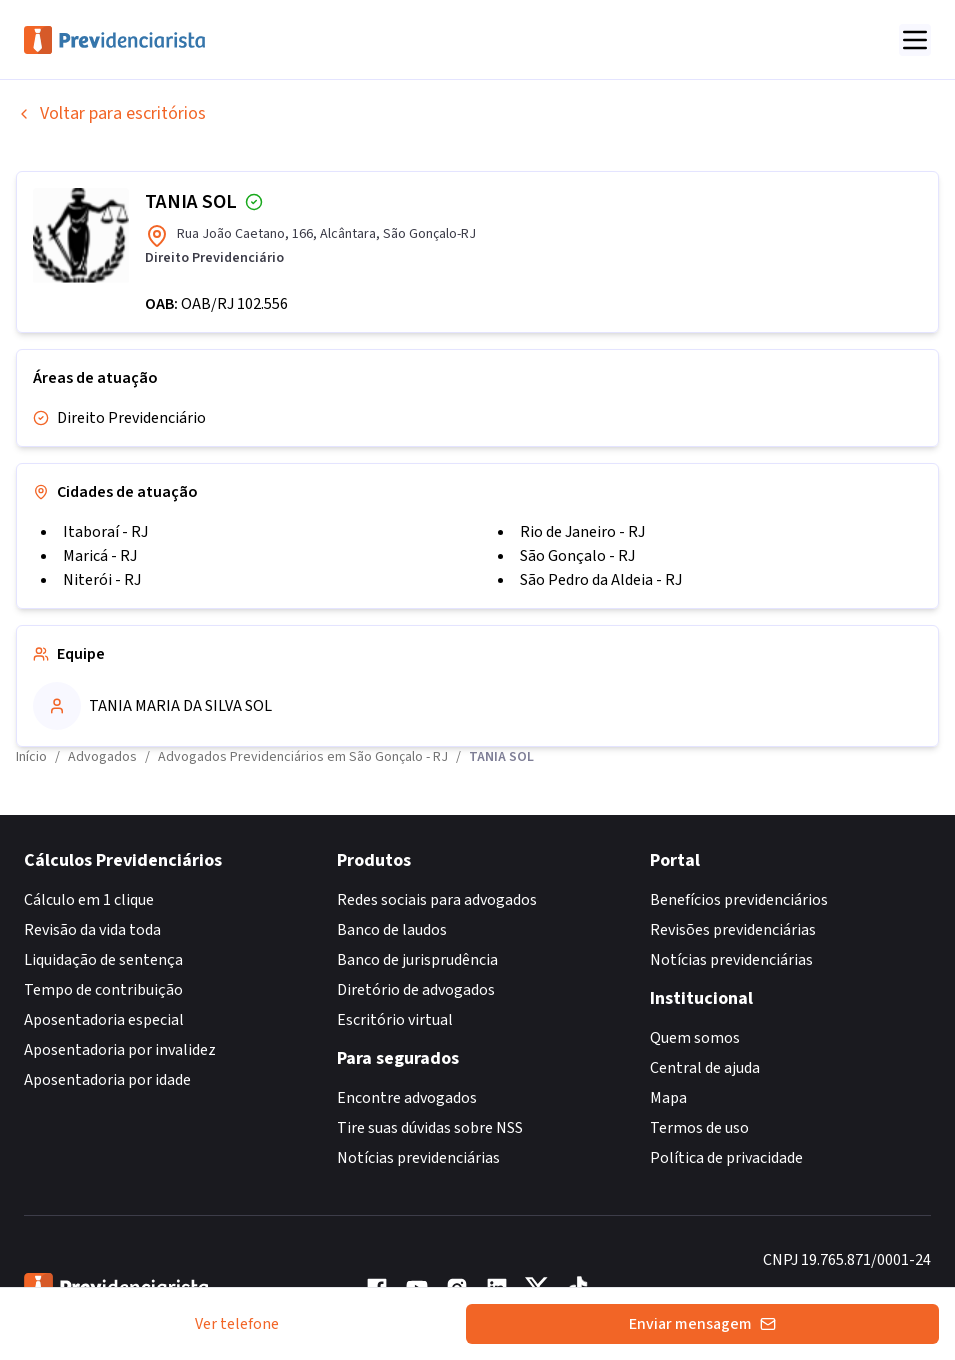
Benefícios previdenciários (739, 900)
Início (31, 757)
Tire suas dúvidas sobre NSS (430, 1128)
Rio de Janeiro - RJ (582, 532)
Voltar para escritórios (111, 113)
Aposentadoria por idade (107, 1080)
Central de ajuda (705, 1068)
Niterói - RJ (102, 580)
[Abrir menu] (915, 40)
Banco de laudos (392, 930)
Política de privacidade (726, 1158)
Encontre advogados (407, 1098)
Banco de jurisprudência (417, 960)
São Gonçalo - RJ (577, 556)
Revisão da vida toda (92, 930)
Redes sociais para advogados (437, 900)
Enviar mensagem (702, 1324)
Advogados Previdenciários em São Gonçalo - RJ (303, 757)
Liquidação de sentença (103, 960)
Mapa (668, 1098)
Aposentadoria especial (104, 1020)
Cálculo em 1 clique (89, 900)
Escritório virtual (395, 1020)
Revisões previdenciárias (733, 930)
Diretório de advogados (416, 990)
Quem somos (695, 1038)
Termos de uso (699, 1128)
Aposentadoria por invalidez (120, 1050)
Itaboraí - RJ (105, 532)
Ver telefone (237, 1324)
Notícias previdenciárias (418, 1158)
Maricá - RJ (100, 556)
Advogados (102, 757)
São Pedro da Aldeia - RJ (601, 580)
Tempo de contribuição (103, 990)
